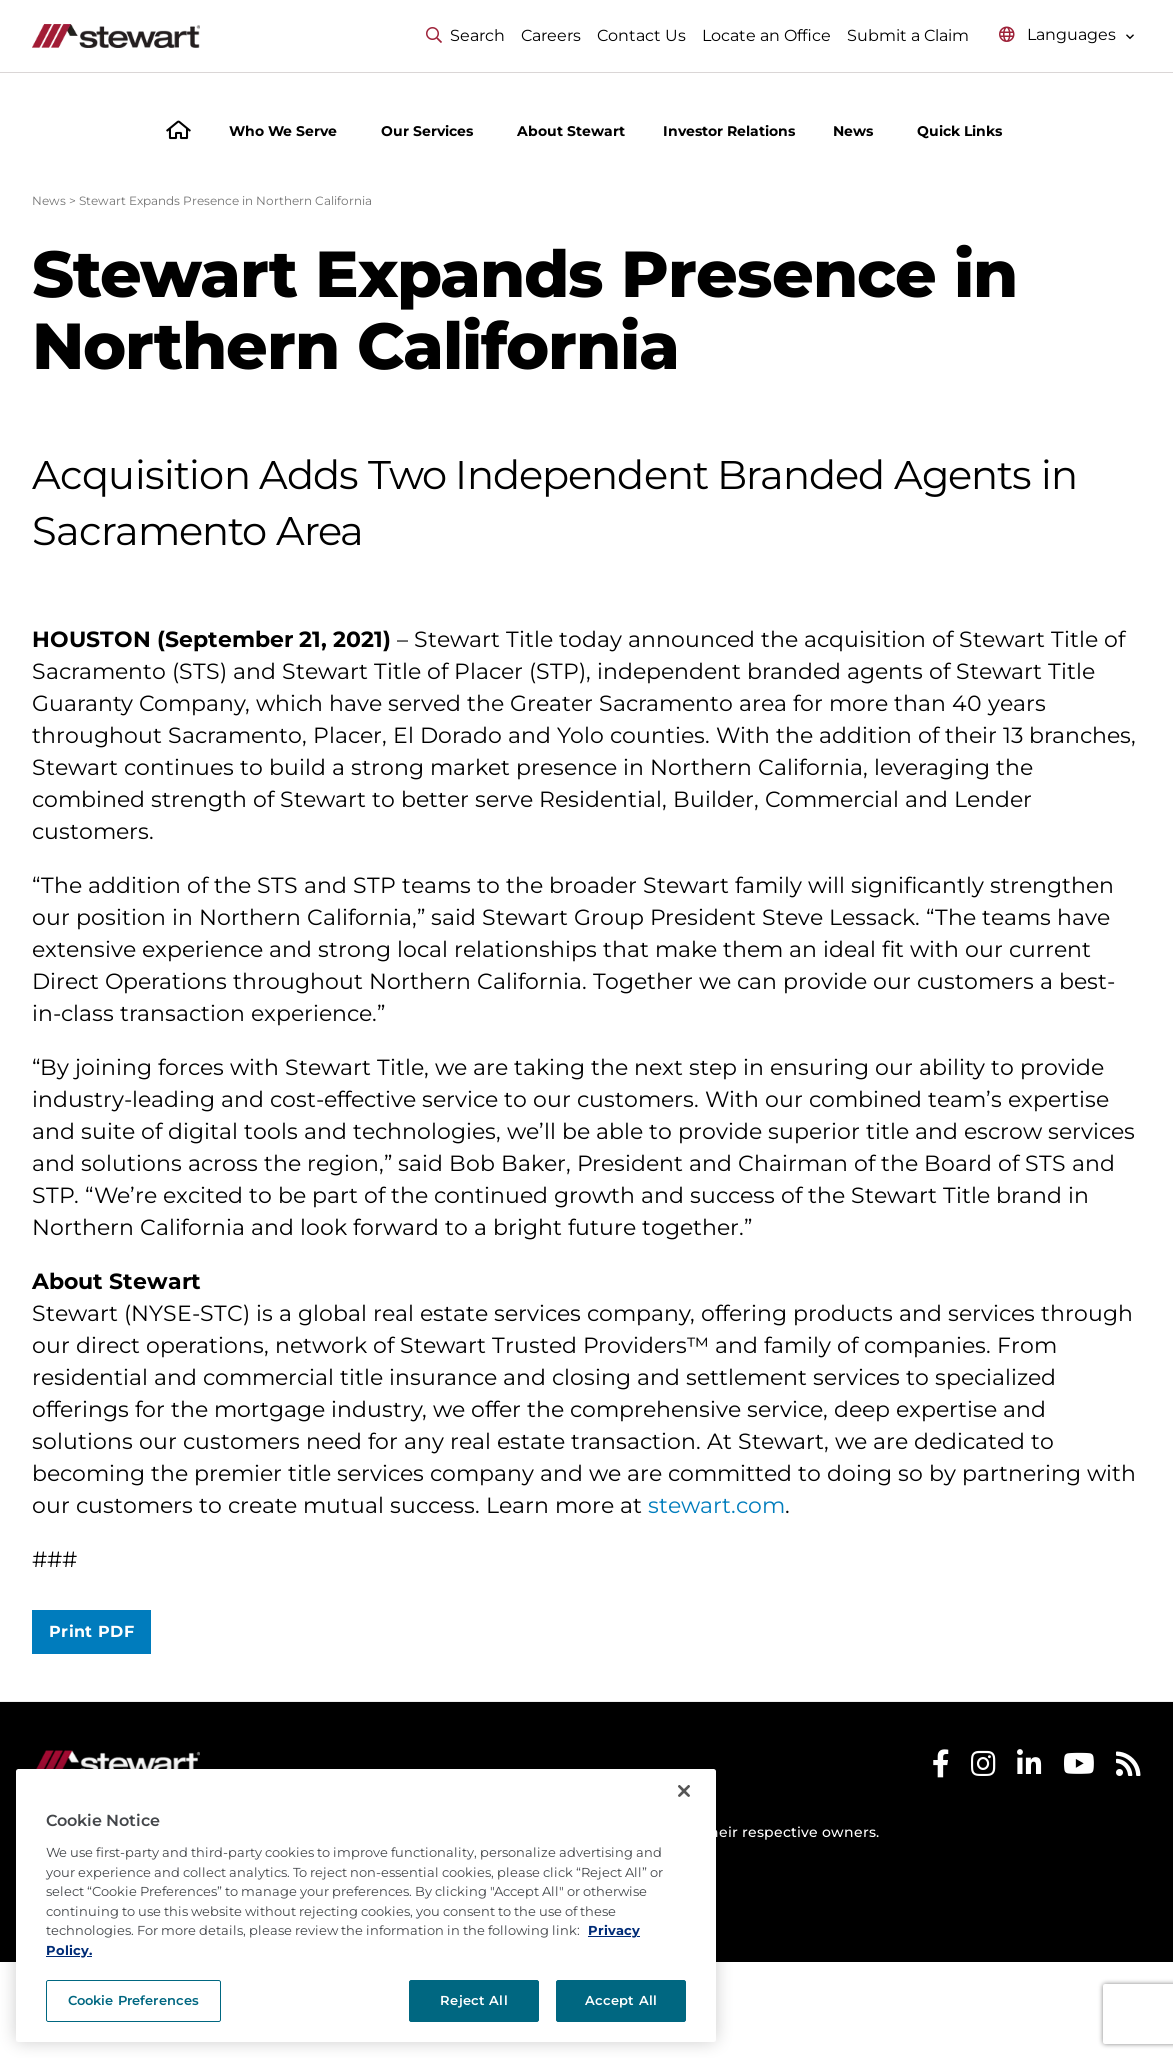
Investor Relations (729, 131)
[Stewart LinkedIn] (1029, 1768)
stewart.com (716, 1505)
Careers (551, 35)
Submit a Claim (908, 35)
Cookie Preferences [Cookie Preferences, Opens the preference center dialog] (133, 2000)
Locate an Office (766, 35)
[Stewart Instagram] (983, 1768)
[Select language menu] (1067, 35)
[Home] (178, 132)
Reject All (473, 2000)
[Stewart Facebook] (941, 1768)
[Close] (684, 1791)
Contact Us (641, 35)
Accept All (621, 2000)
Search (465, 35)
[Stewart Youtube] (1079, 1768)
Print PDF (91, 1631)
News (49, 200)
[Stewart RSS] (1128, 1768)
